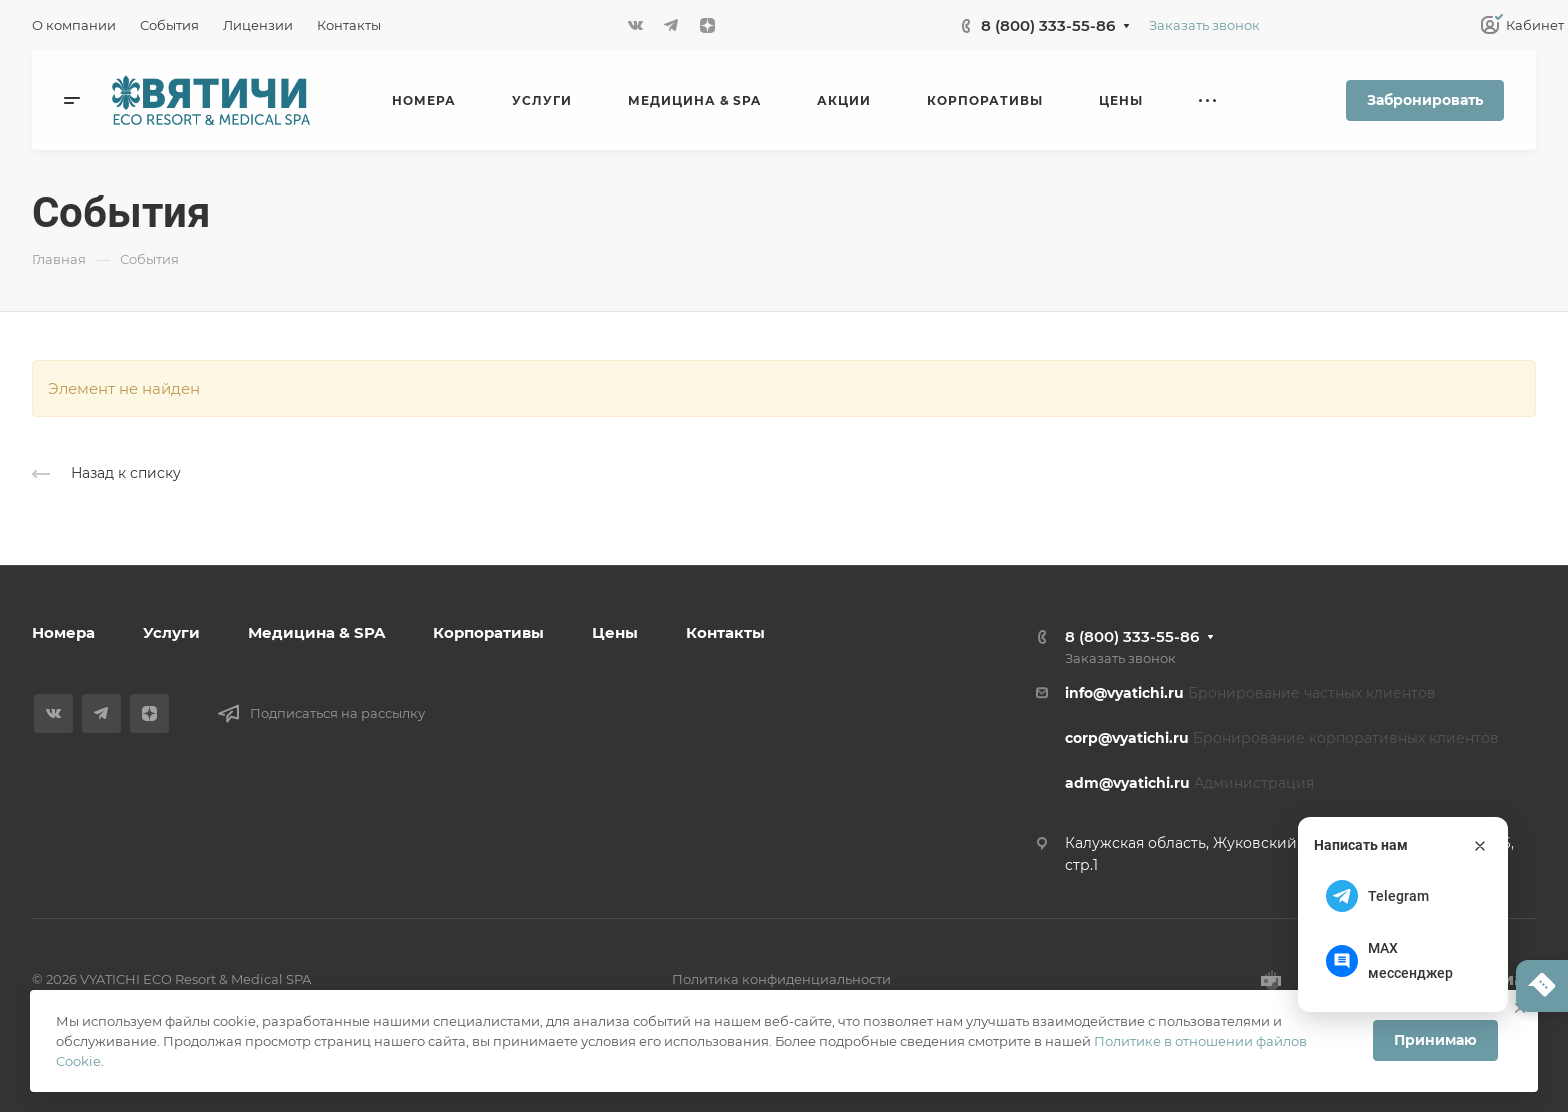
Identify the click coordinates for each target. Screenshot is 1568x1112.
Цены (615, 632)
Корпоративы (488, 632)
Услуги (171, 632)
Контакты (725, 632)
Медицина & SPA (316, 632)
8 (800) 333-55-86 (1048, 25)
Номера (63, 632)
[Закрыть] (1480, 846)
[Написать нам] (1542, 986)
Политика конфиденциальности (781, 979)
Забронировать (1425, 100)
